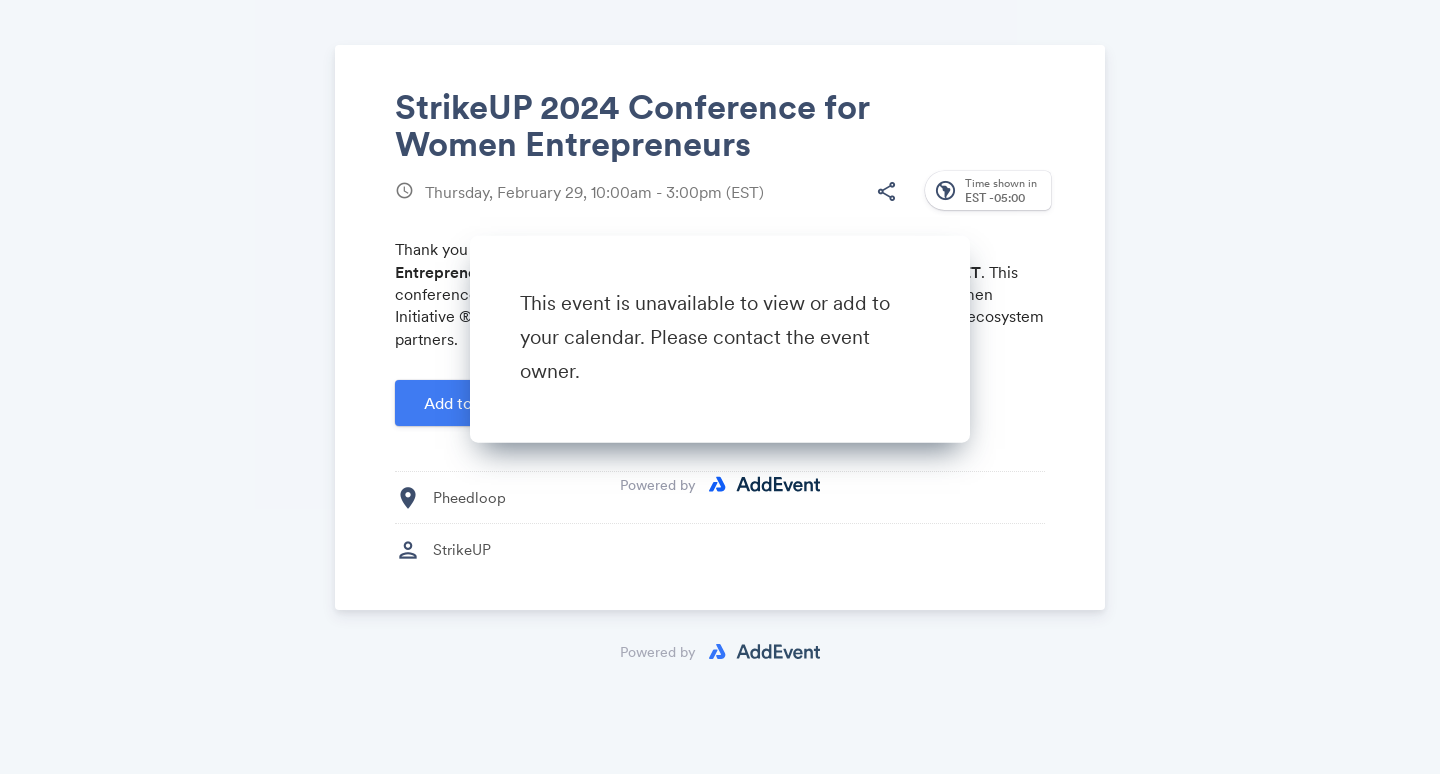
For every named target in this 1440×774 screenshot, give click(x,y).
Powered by (658, 485)
